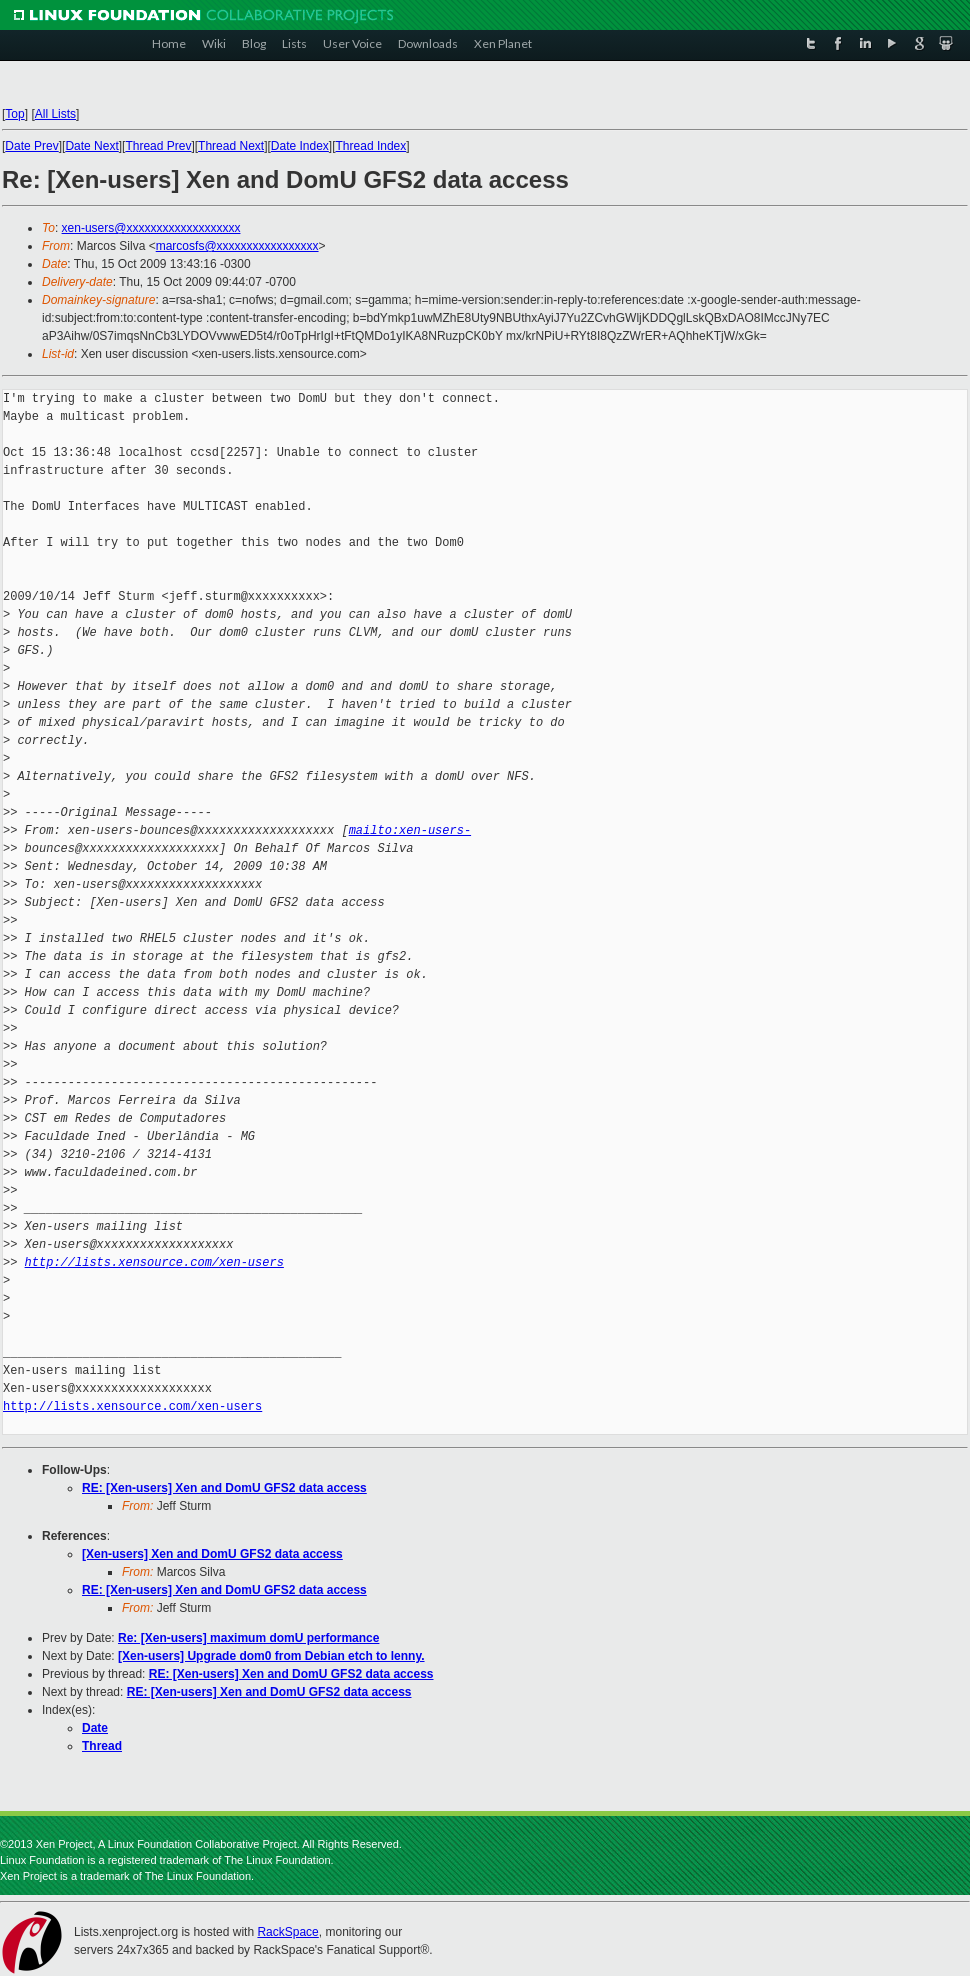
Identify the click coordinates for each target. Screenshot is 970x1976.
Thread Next (231, 146)
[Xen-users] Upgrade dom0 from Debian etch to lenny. (271, 1656)
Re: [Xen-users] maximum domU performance (248, 1638)
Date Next (91, 146)
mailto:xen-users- (410, 830)
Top (14, 114)
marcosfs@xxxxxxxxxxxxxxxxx (237, 246)
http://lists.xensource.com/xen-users (154, 1262)
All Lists (55, 114)
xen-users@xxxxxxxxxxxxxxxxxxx (151, 228)
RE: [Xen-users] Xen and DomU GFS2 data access (224, 1488)
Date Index (300, 146)
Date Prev (31, 146)
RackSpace (287, 1932)
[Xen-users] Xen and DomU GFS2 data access (212, 1554)
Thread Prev (158, 146)
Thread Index (371, 146)
